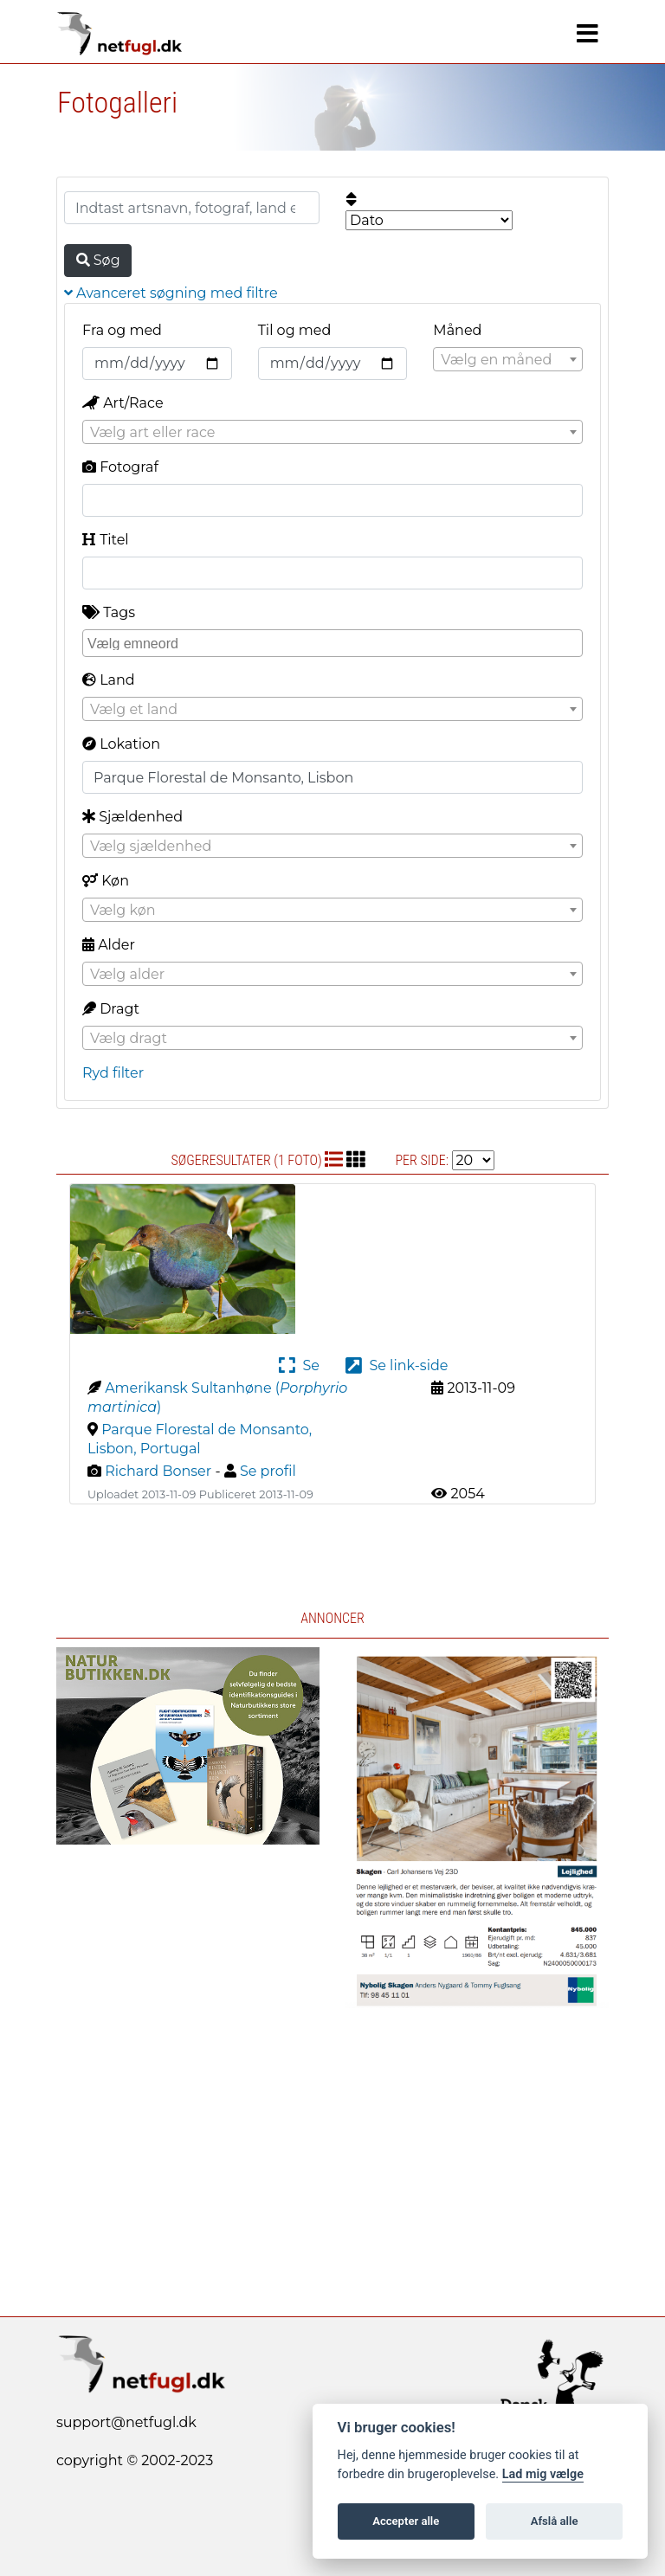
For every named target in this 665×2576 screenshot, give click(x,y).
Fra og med (122, 330)
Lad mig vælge (543, 2474)
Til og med (295, 330)
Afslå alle (554, 2521)
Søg (98, 260)
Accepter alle (405, 2521)
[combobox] (508, 359)
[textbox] (508, 360)
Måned (457, 330)
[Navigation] (587, 33)
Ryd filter (113, 1073)
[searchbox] (334, 642)
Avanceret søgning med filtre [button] (171, 293)
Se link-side (396, 1365)
